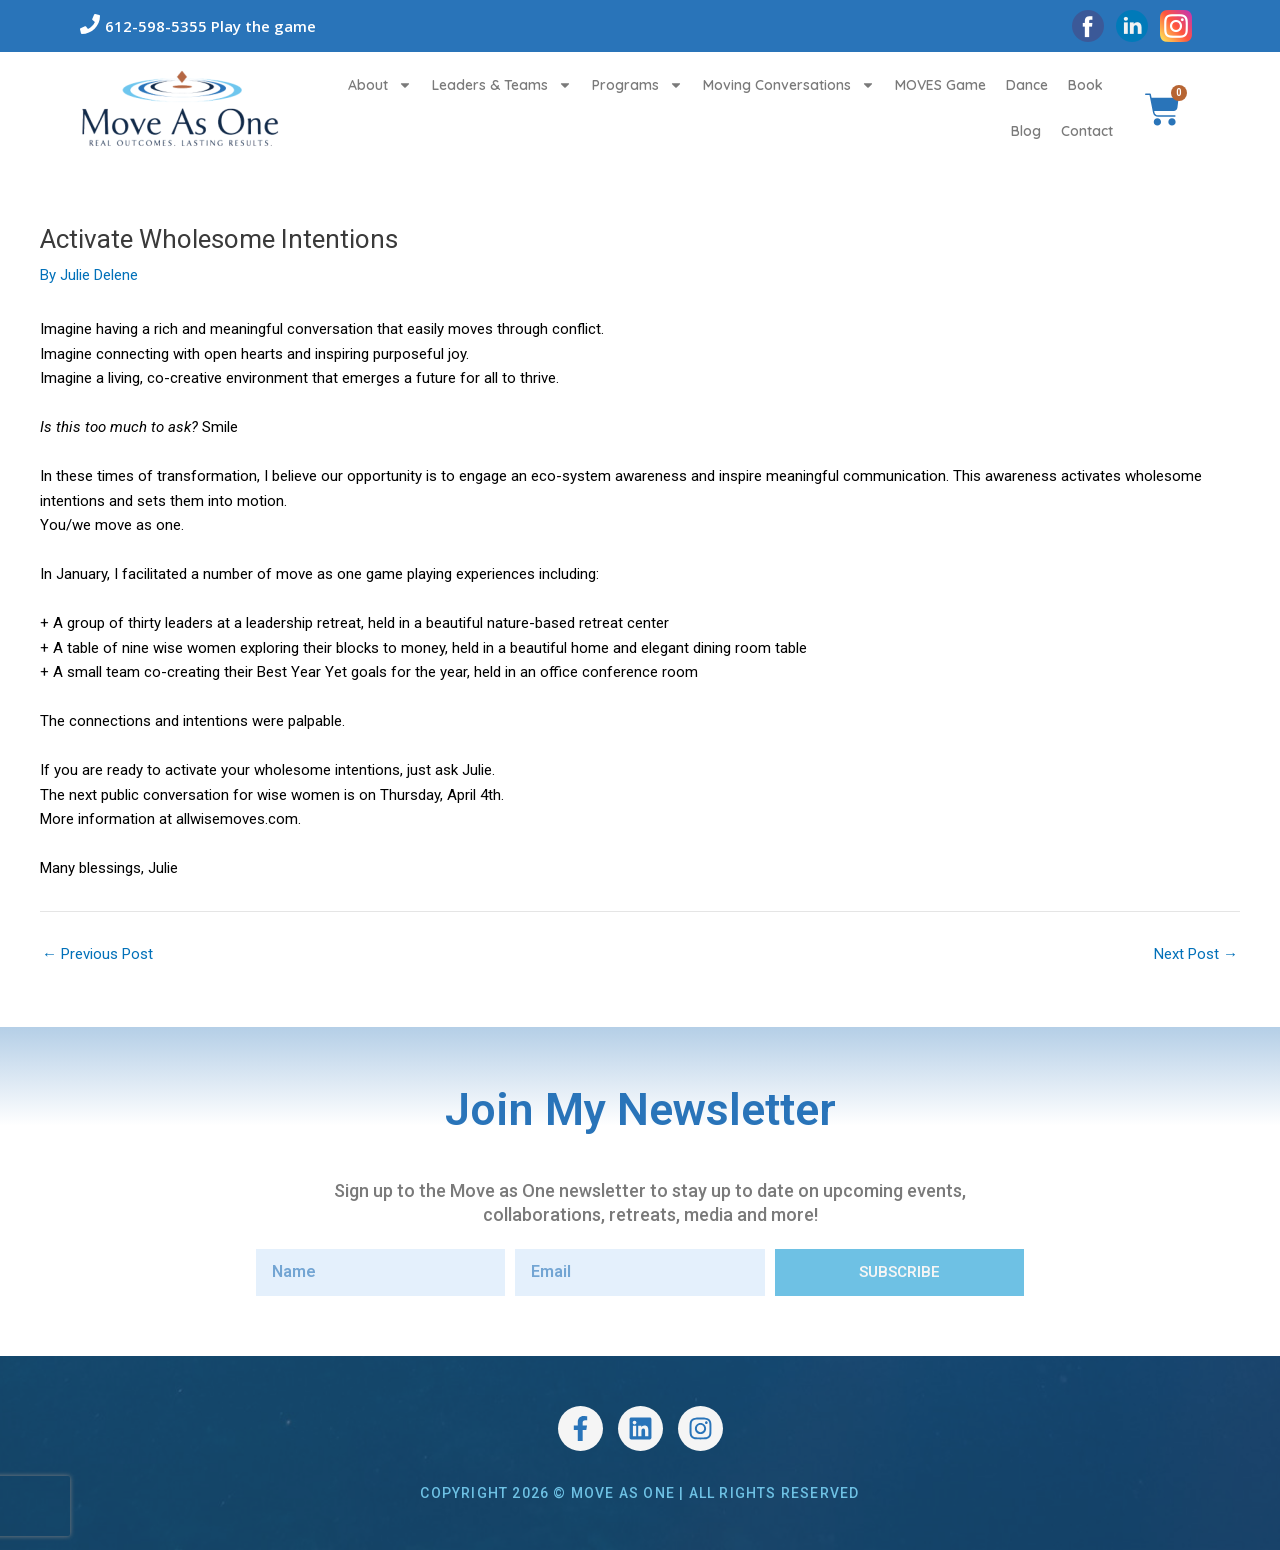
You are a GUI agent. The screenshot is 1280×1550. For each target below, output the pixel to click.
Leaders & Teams (502, 85)
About (380, 85)
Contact (1087, 131)
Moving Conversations (789, 85)
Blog (1026, 131)
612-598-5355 (156, 26)
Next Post (1196, 954)
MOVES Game (940, 85)
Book (1085, 85)
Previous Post (97, 954)
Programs (637, 85)
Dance (1027, 85)
